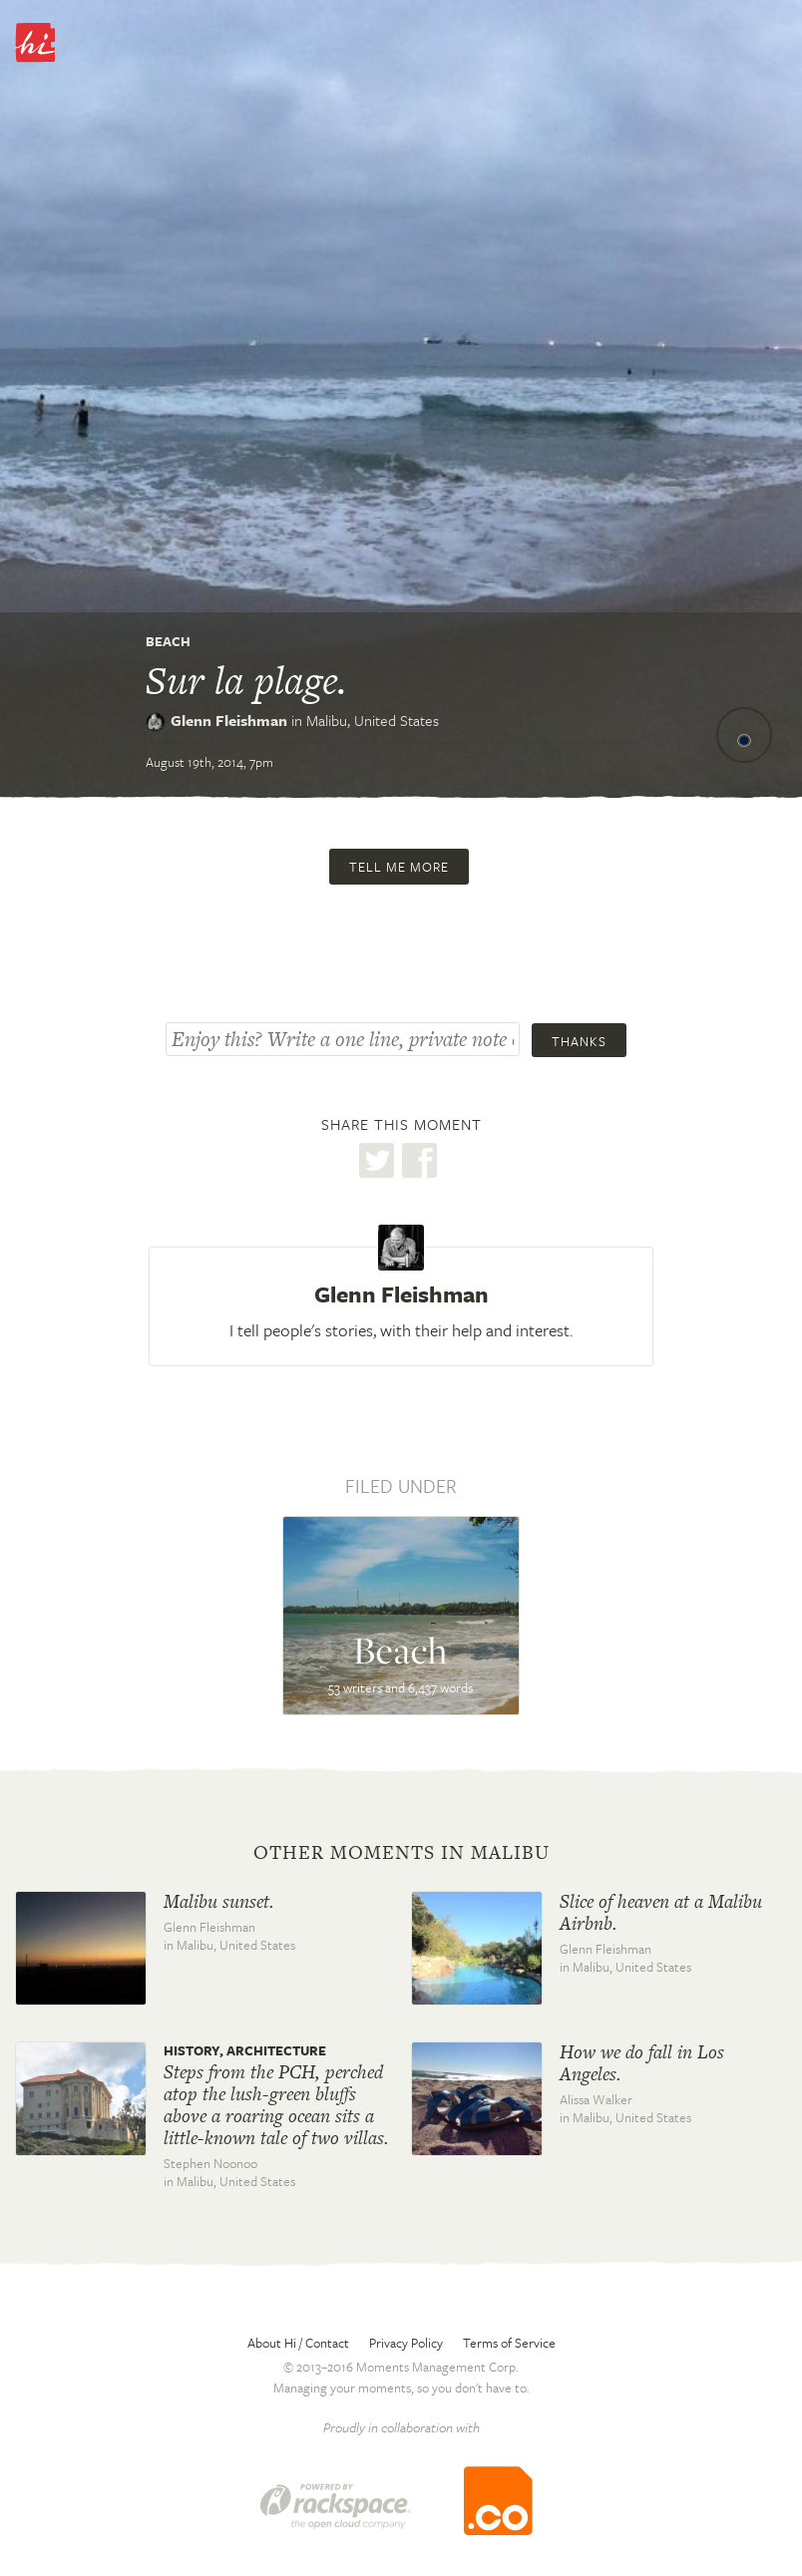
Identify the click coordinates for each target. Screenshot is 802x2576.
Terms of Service (509, 2343)
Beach (168, 641)
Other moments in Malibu (401, 1853)
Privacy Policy (406, 2343)
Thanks (579, 1041)
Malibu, (372, 720)
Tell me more (399, 867)
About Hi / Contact (298, 2343)
